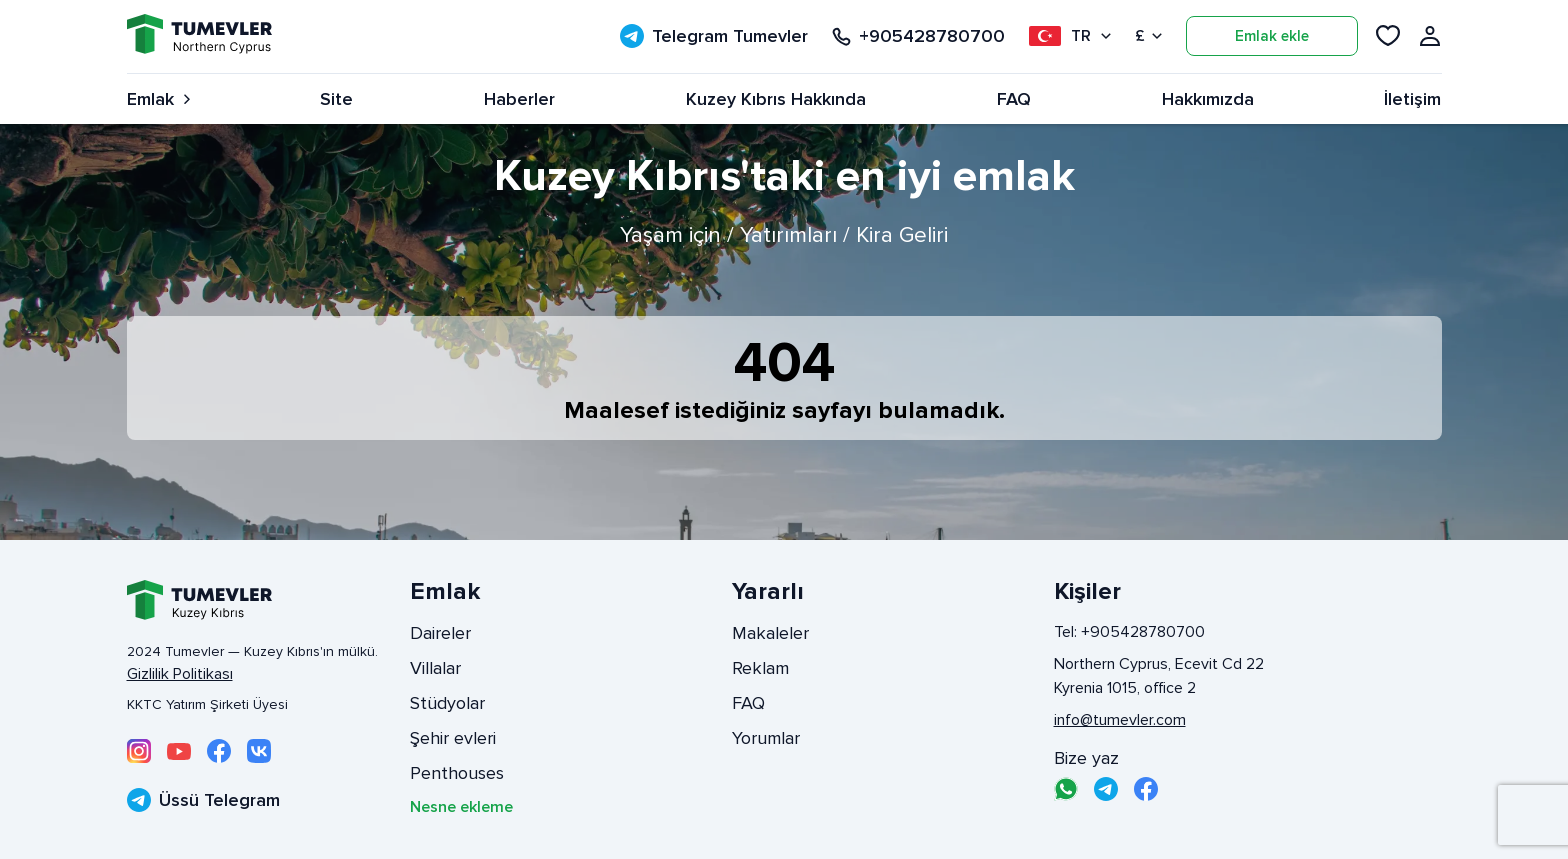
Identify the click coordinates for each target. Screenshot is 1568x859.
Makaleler (770, 633)
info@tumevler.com (1120, 720)
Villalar (435, 668)
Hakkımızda (1208, 99)
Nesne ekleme (461, 807)
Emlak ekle (1272, 36)
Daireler (440, 633)
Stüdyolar (447, 703)
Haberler (519, 99)
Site (336, 99)
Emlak (158, 99)
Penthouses (457, 773)
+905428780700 (918, 36)
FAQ (1014, 99)
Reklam (760, 668)
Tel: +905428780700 (1129, 632)
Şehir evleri (453, 738)
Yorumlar (766, 738)
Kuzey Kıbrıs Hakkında (776, 99)
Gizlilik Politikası (180, 674)
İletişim (1412, 99)
